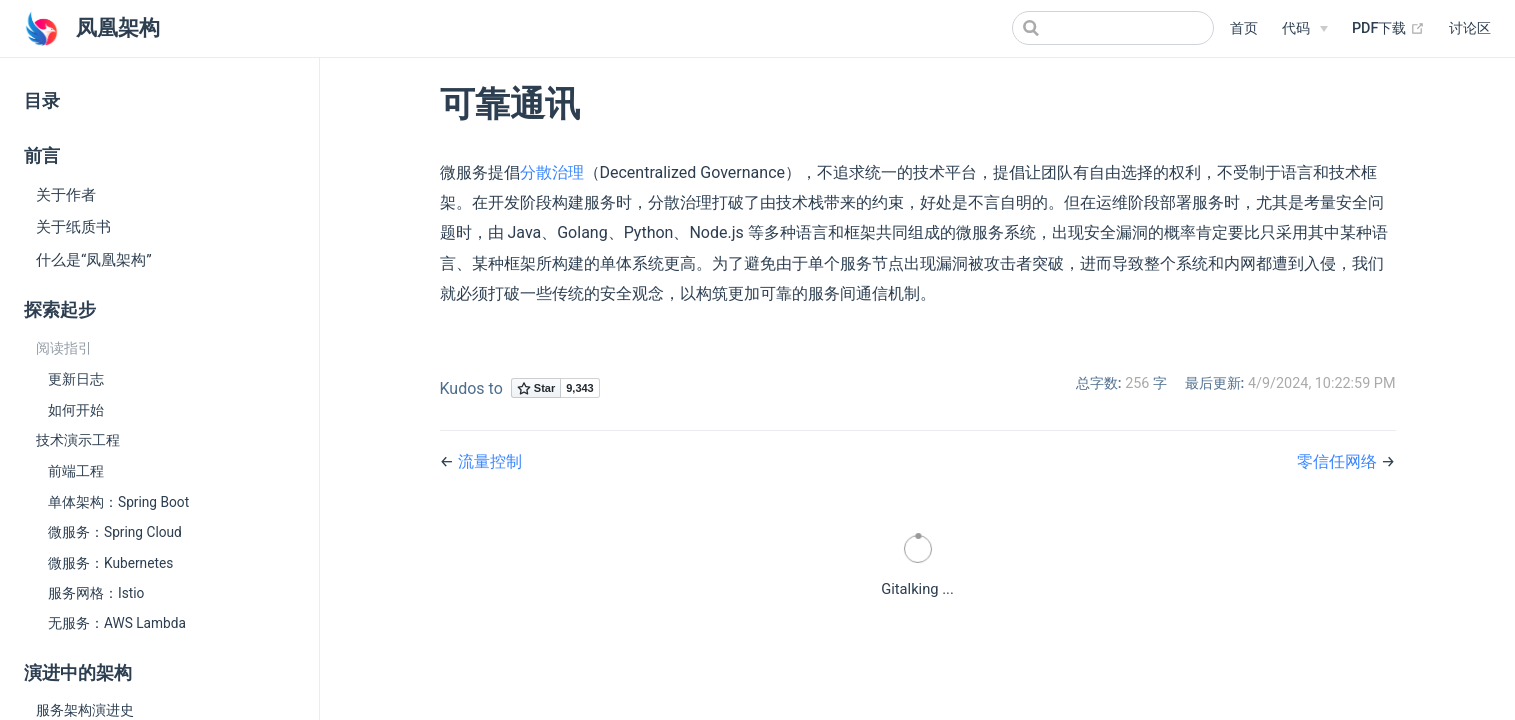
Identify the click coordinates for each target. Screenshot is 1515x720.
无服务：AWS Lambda (117, 623)
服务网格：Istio (96, 593)
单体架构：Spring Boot (118, 502)
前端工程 (76, 471)
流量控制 (490, 461)
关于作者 (66, 195)
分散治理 (552, 172)
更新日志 (76, 379)
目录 (42, 101)
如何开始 (76, 410)
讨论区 (1470, 28)
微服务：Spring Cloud (115, 532)
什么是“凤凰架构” (94, 260)
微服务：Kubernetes (110, 563)
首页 (1244, 28)
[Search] (1113, 28)
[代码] (1305, 29)
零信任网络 (1339, 461)
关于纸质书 (73, 227)
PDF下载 (1388, 28)
